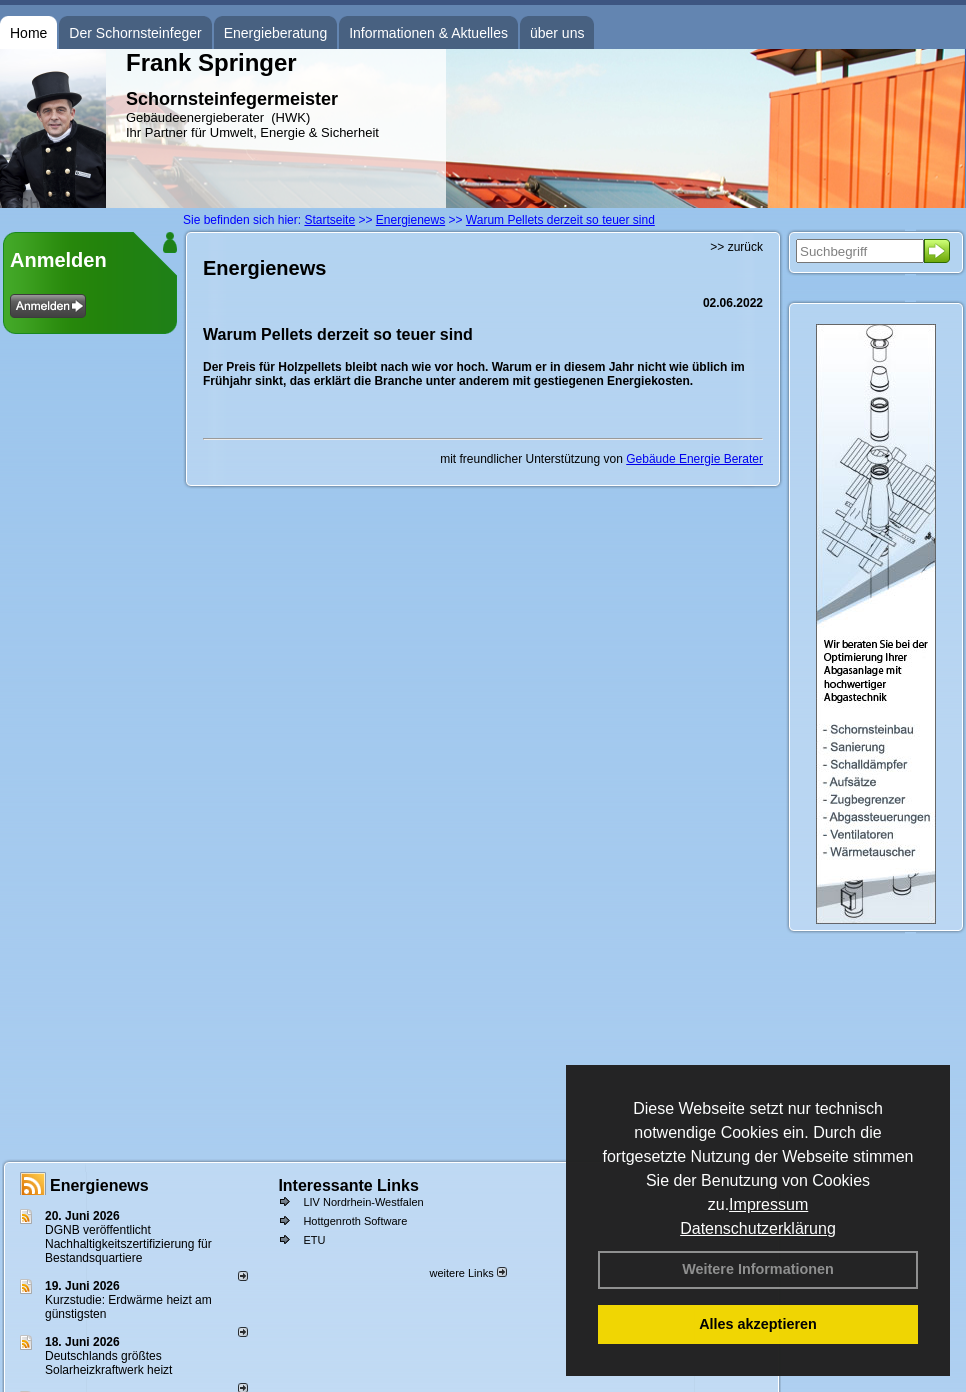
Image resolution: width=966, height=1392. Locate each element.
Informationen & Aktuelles (428, 33)
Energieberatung (276, 33)
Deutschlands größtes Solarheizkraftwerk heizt (108, 1363)
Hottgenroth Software (355, 1221)
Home (28, 33)
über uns (557, 33)
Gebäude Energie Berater (694, 459)
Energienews (99, 1185)
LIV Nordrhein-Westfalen (363, 1202)
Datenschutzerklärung (758, 1228)
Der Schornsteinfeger (135, 33)
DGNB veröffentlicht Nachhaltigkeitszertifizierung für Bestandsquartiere (128, 1244)
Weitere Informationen (758, 1269)
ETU (314, 1240)
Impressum (768, 1204)
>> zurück (736, 247)
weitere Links (467, 1273)
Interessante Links (348, 1185)
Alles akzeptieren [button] (758, 1324)
